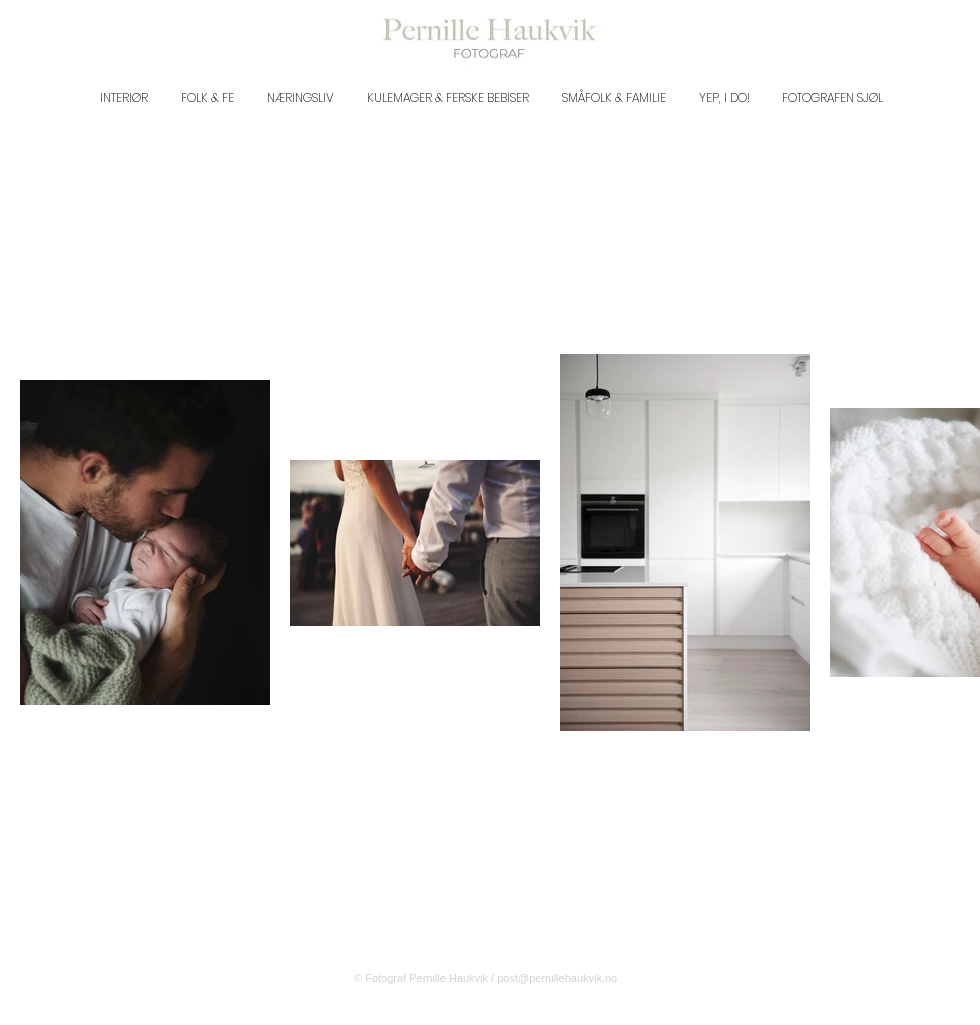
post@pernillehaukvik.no (557, 978)
